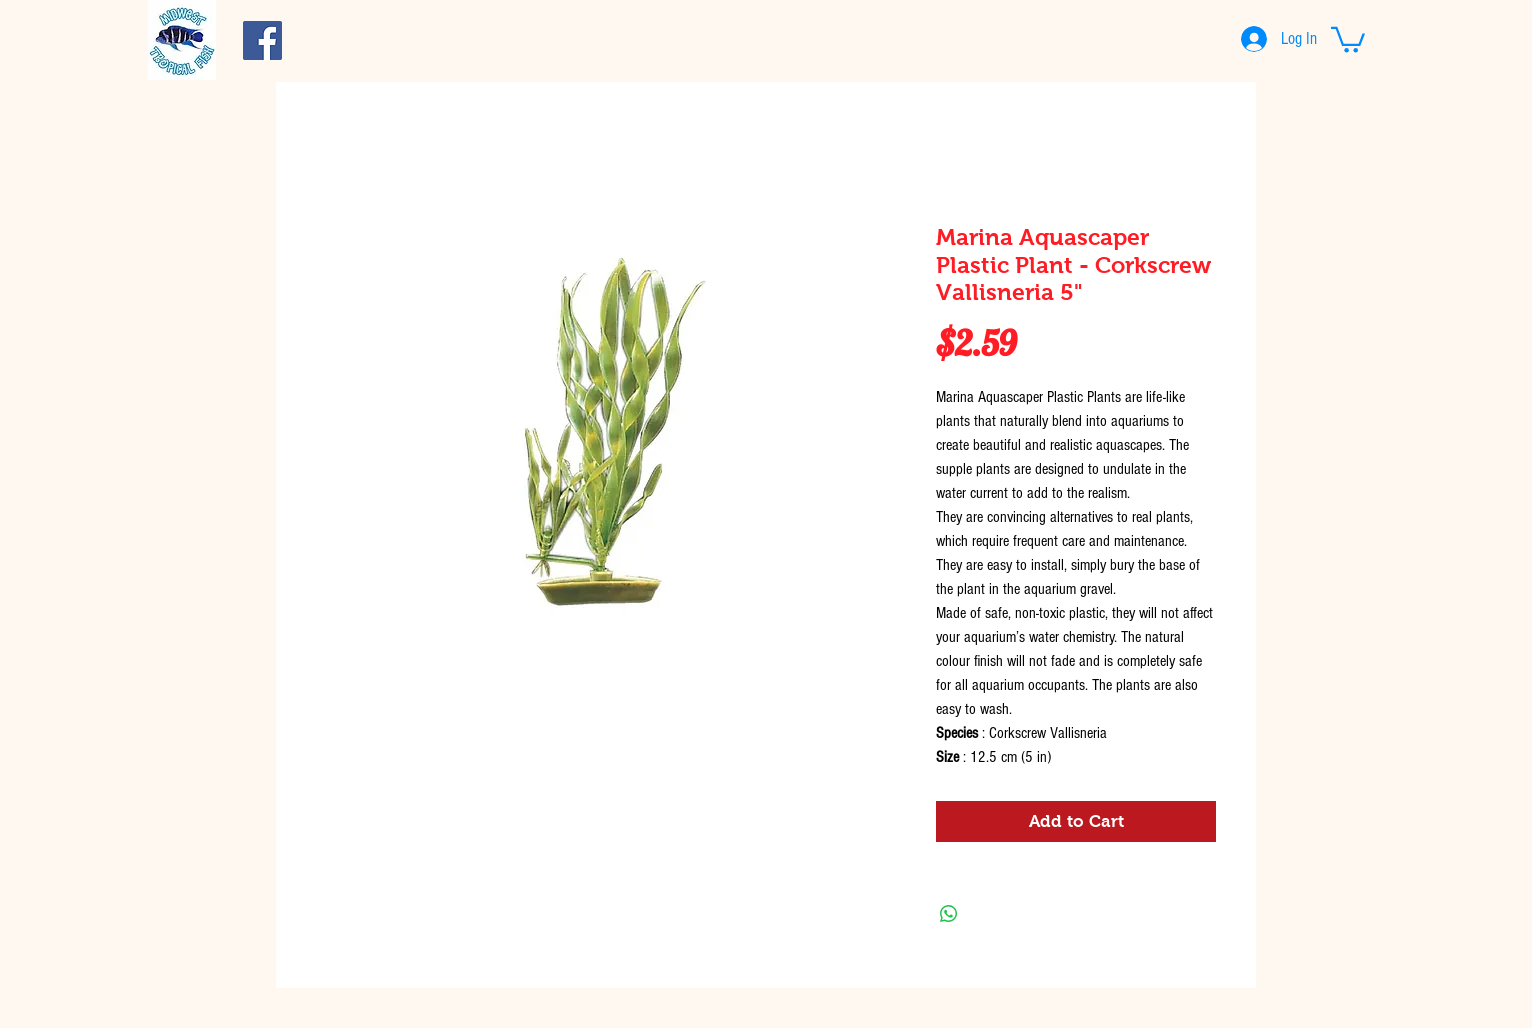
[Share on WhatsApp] (949, 914)
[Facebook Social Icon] (262, 40)
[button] (1348, 38)
